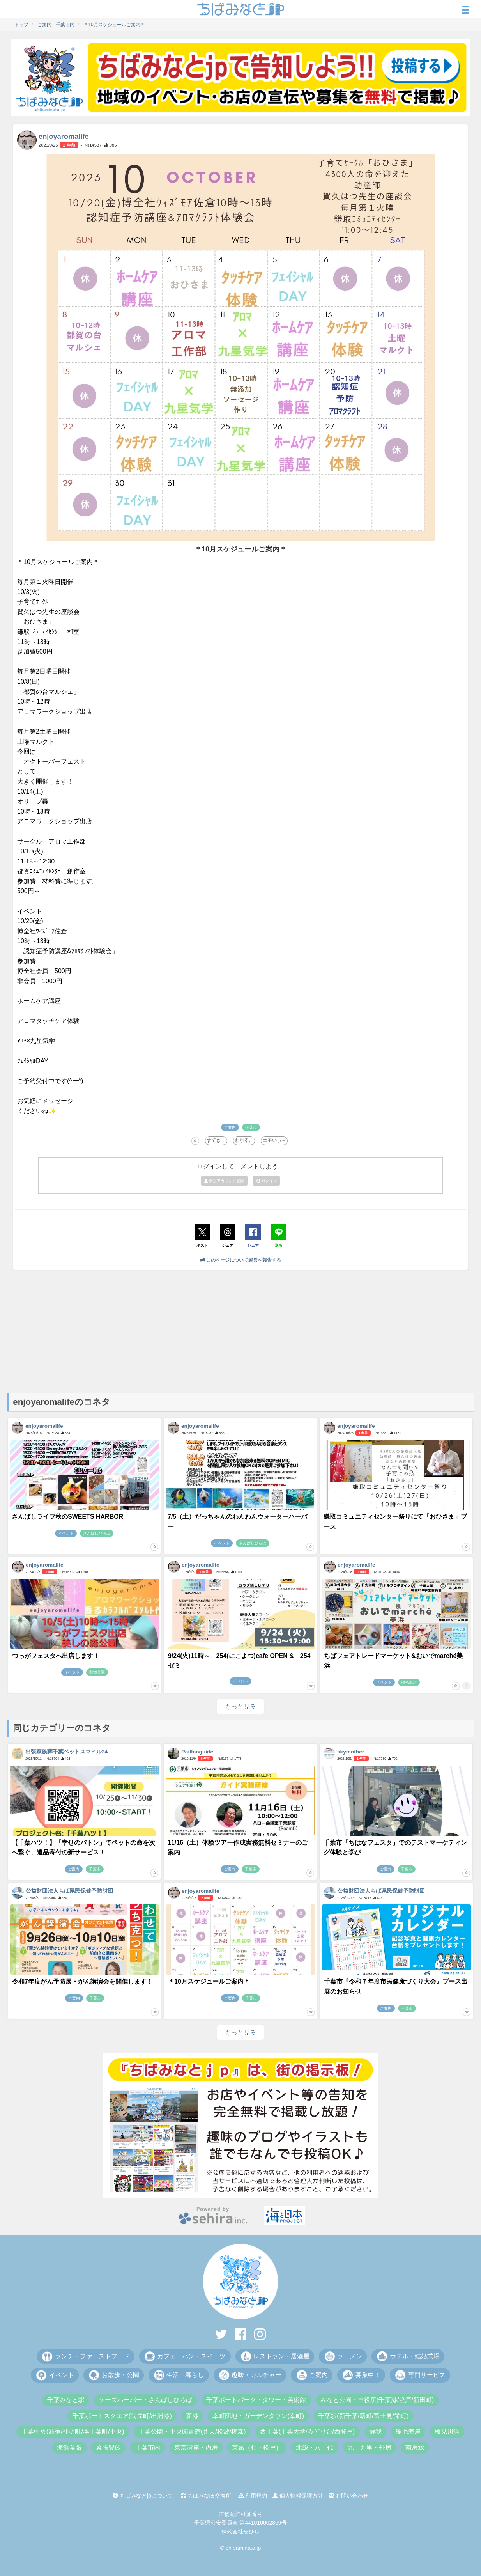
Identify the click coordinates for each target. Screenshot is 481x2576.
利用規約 (253, 2496)
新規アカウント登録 (224, 1181)
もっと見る (240, 1706)
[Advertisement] (240, 1331)
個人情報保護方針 (297, 2496)
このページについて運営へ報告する (240, 1260)
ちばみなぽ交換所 (205, 2496)
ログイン (267, 1181)
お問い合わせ (348, 2496)
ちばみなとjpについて (143, 2496)
